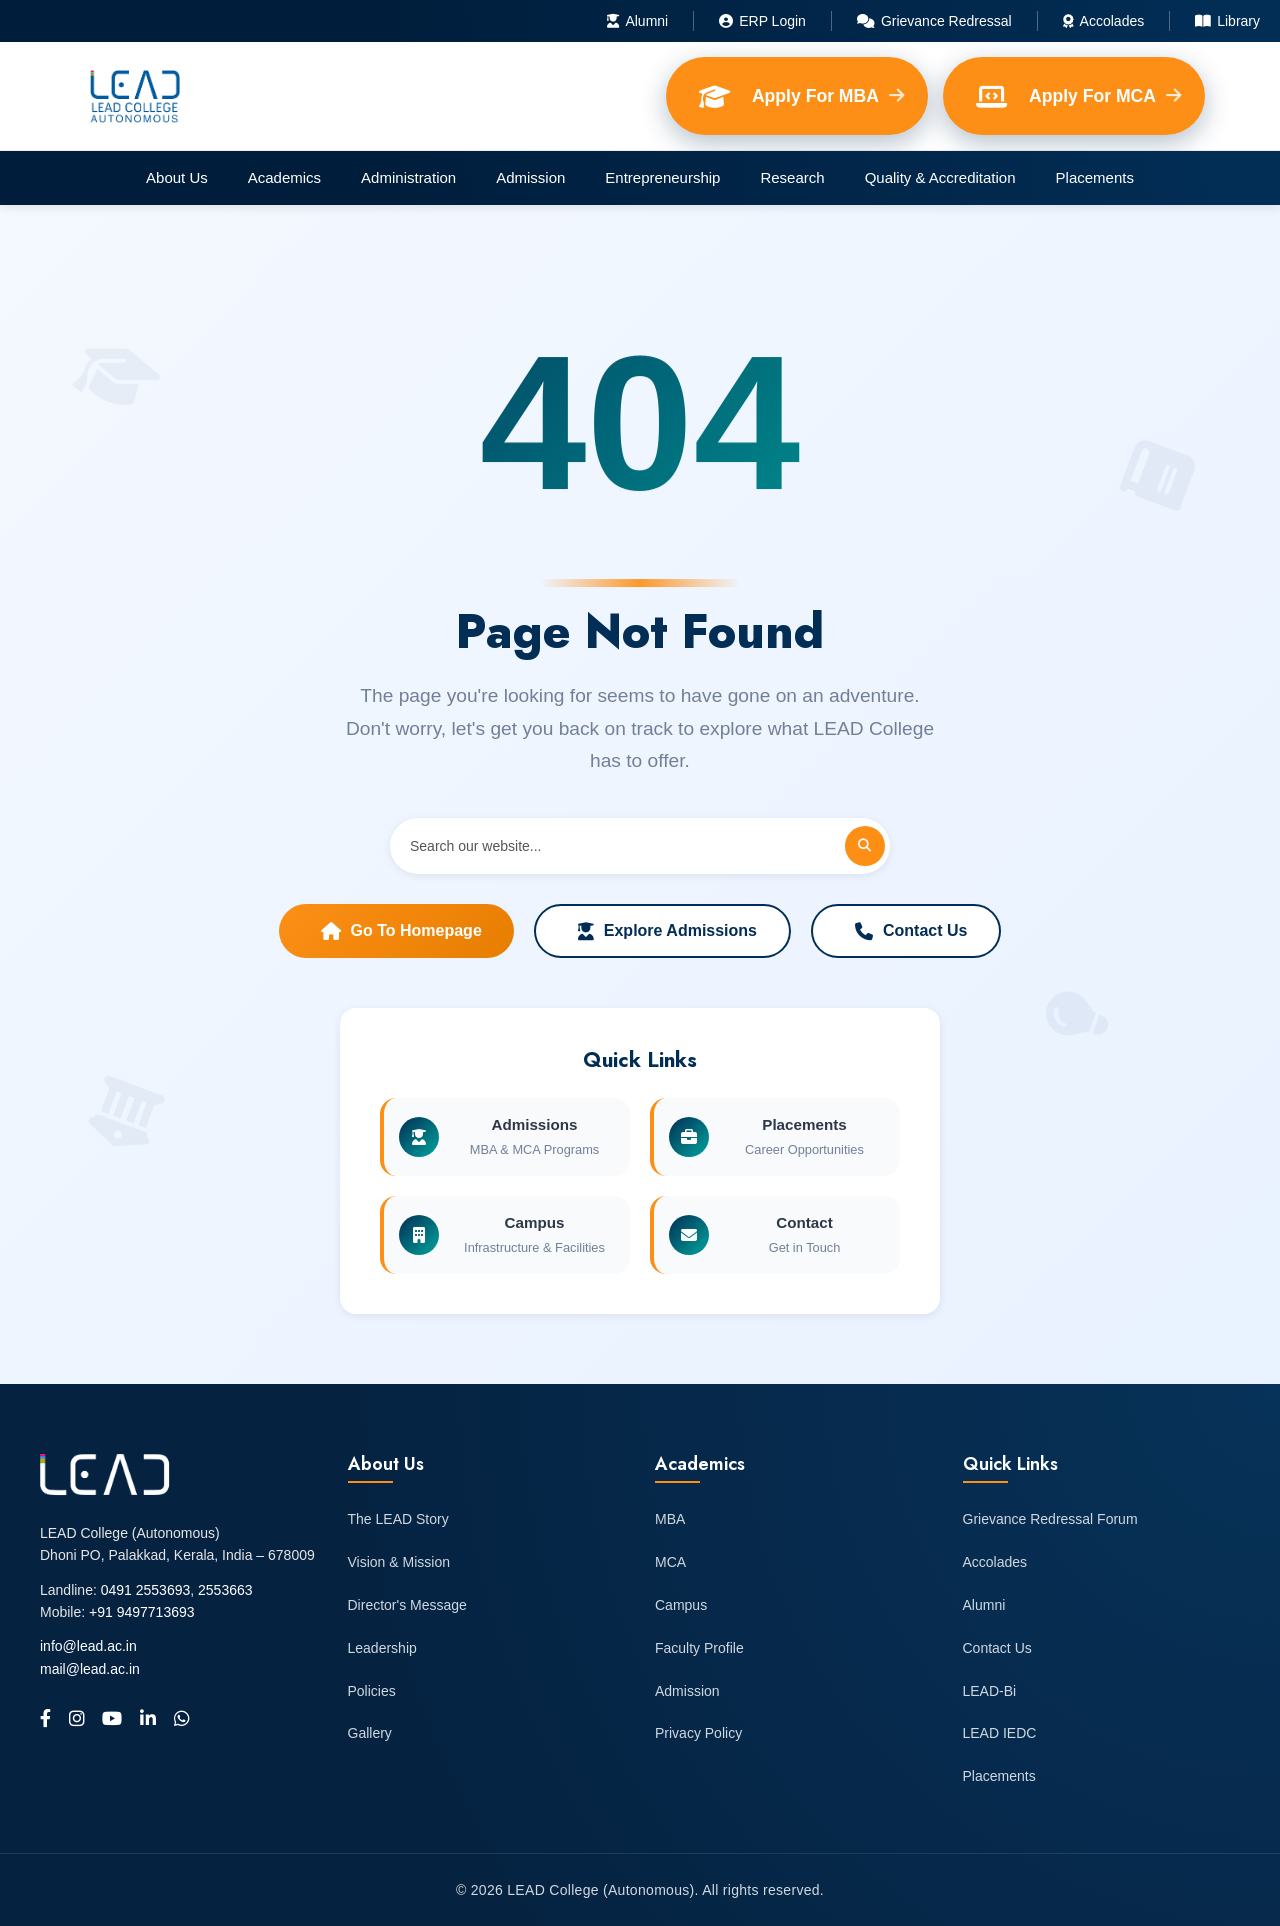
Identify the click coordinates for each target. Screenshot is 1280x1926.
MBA (670, 1519)
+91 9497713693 (142, 1612)
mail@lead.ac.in (90, 1669)
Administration (408, 177)
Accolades (1104, 21)
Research (792, 177)
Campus (681, 1605)
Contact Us (911, 931)
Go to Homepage (401, 931)
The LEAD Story (398, 1519)
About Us (177, 177)
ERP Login (762, 21)
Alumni (637, 21)
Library (1227, 21)
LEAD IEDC (1000, 1733)
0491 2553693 (146, 1590)
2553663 (225, 1590)
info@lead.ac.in (88, 1646)
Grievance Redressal (934, 21)
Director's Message (407, 1605)
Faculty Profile (699, 1648)
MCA (670, 1562)
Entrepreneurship (662, 177)
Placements (1095, 177)
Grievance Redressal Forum (1050, 1519)
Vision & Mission (399, 1562)
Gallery (370, 1733)
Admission (530, 177)
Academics (284, 177)
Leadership (382, 1648)
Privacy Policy (698, 1733)
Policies (372, 1691)
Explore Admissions (667, 931)
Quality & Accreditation (940, 177)
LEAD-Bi (990, 1691)
